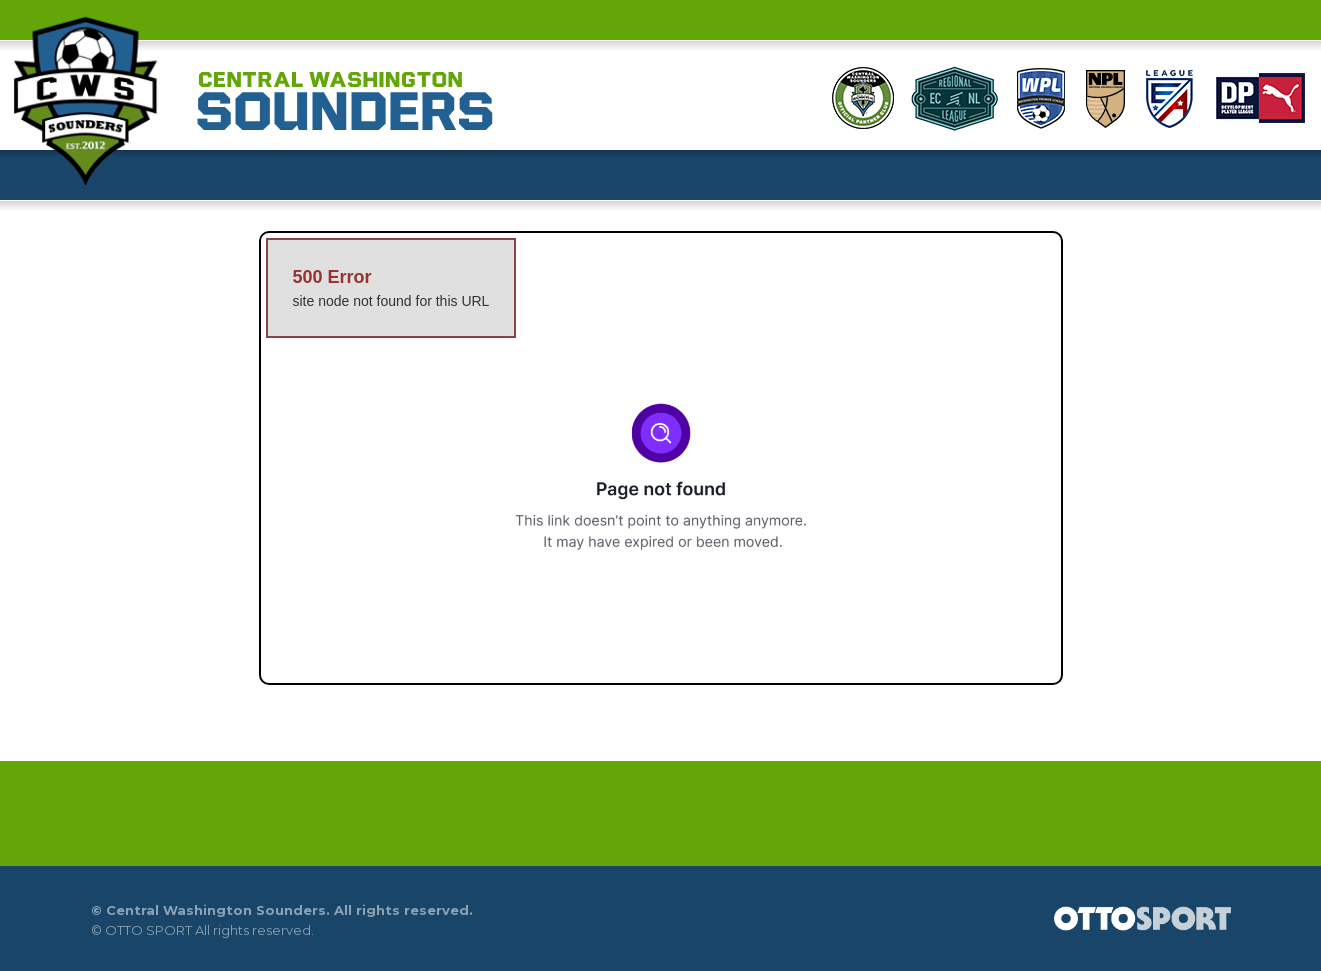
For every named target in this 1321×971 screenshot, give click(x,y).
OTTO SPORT (148, 930)
